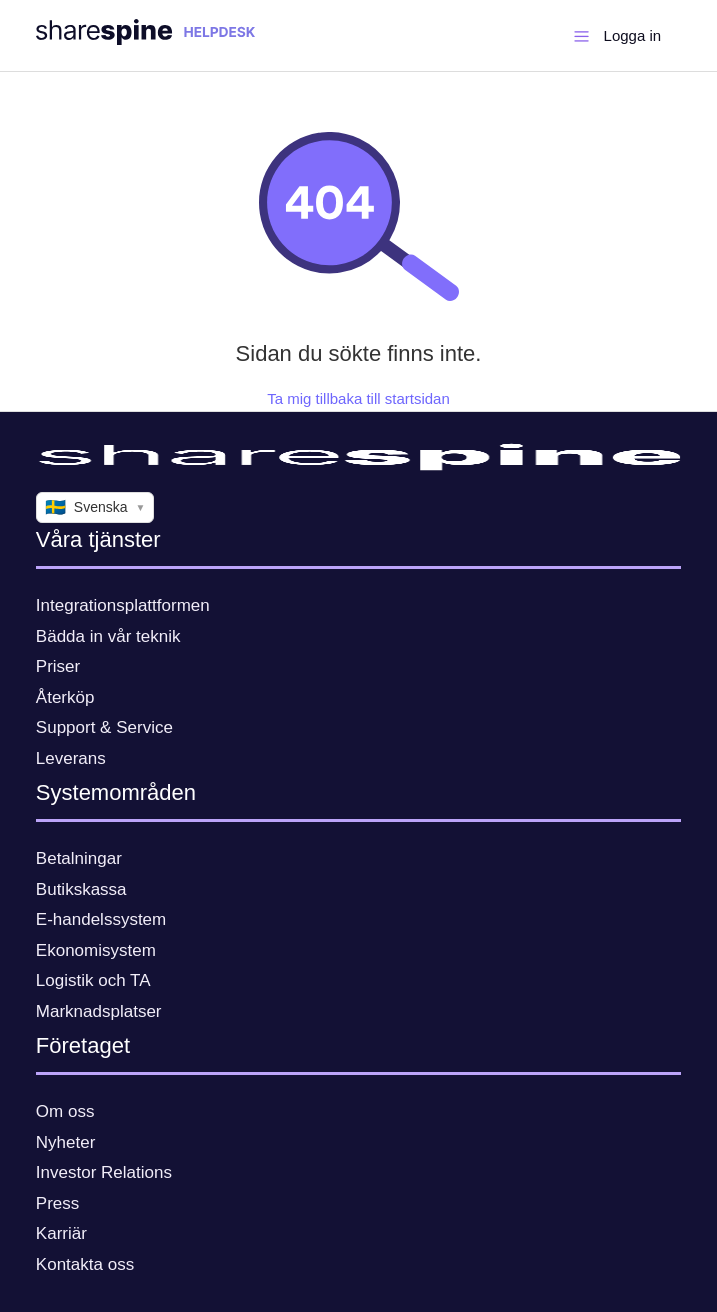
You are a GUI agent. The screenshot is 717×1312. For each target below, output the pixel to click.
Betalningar (79, 858)
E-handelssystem (101, 919)
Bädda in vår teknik (108, 636)
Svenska (95, 508)
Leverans (71, 758)
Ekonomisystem (96, 950)
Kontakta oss (85, 1264)
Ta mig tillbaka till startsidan (358, 398)
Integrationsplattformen (123, 605)
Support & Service (104, 727)
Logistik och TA (93, 980)
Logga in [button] (633, 35)
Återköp (65, 697)
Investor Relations (104, 1172)
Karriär (61, 1233)
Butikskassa (81, 889)
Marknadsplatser (99, 1011)
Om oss (65, 1111)
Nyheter (66, 1142)
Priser (58, 666)
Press (57, 1203)
